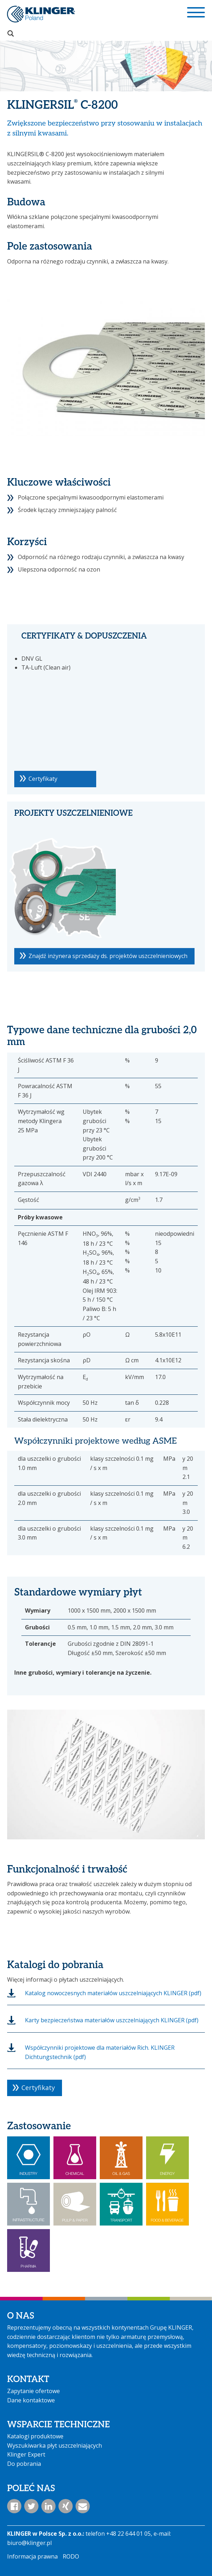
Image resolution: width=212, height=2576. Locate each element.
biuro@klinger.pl (29, 2543)
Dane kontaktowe (31, 2400)
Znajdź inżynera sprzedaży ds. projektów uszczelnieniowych (108, 956)
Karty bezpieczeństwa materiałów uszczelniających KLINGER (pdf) (111, 2020)
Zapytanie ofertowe (33, 2391)
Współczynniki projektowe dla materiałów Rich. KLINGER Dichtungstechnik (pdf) (100, 2052)
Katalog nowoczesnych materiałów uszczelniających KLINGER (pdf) (113, 1993)
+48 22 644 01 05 (128, 2533)
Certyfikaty (43, 779)
